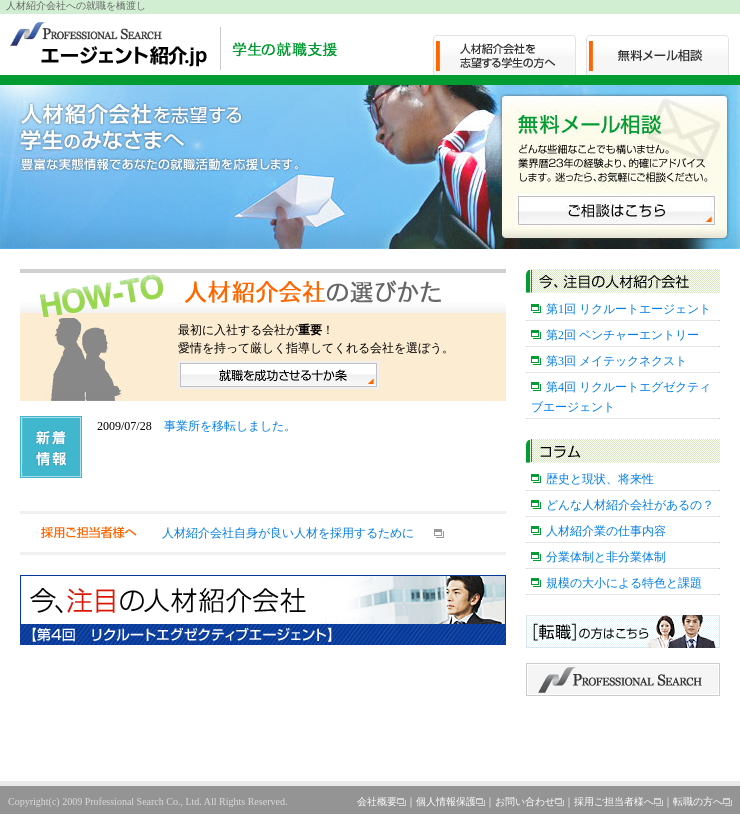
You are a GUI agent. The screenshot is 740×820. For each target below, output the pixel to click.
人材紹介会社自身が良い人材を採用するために (288, 533)
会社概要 (377, 801)
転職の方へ (698, 801)
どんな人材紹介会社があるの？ (630, 505)
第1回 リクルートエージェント (628, 309)
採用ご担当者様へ (614, 801)
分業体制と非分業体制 (606, 557)
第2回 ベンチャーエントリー (622, 335)
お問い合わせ (525, 801)
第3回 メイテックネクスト (616, 361)
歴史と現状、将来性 (600, 479)
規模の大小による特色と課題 (624, 583)
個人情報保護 (446, 801)
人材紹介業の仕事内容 (606, 531)
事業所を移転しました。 (230, 426)
